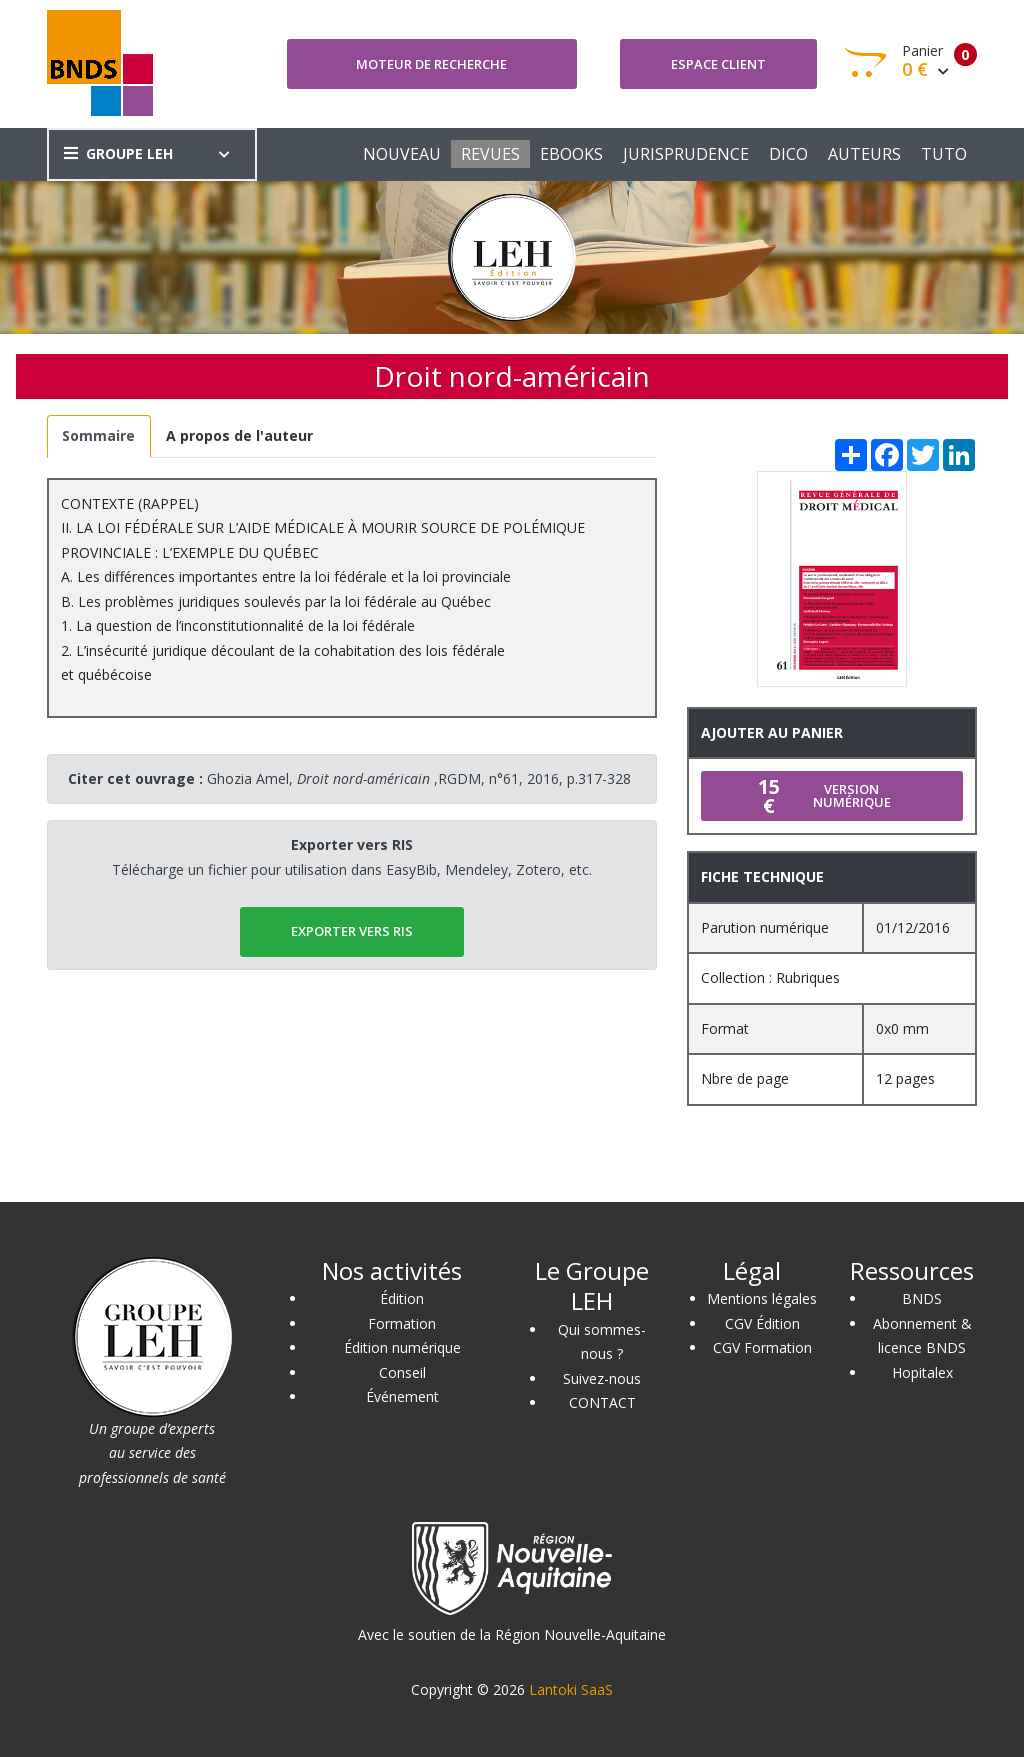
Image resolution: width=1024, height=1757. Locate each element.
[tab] (99, 436)
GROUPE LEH (118, 153)
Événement (402, 1396)
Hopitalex (922, 1372)
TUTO (944, 154)
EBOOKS (571, 154)
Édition (402, 1298)
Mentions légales (762, 1298)
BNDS (922, 1298)
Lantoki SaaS (571, 1689)
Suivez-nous (602, 1378)
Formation (402, 1323)
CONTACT (602, 1402)
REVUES (490, 154)
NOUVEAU (402, 154)
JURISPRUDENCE (686, 154)
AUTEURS (864, 154)
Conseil (402, 1372)
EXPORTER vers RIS (352, 931)
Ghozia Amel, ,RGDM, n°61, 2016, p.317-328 (419, 778)
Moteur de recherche (431, 64)
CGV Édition (762, 1323)
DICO (788, 154)
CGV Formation (762, 1347)
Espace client (718, 64)
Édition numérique (402, 1347)
